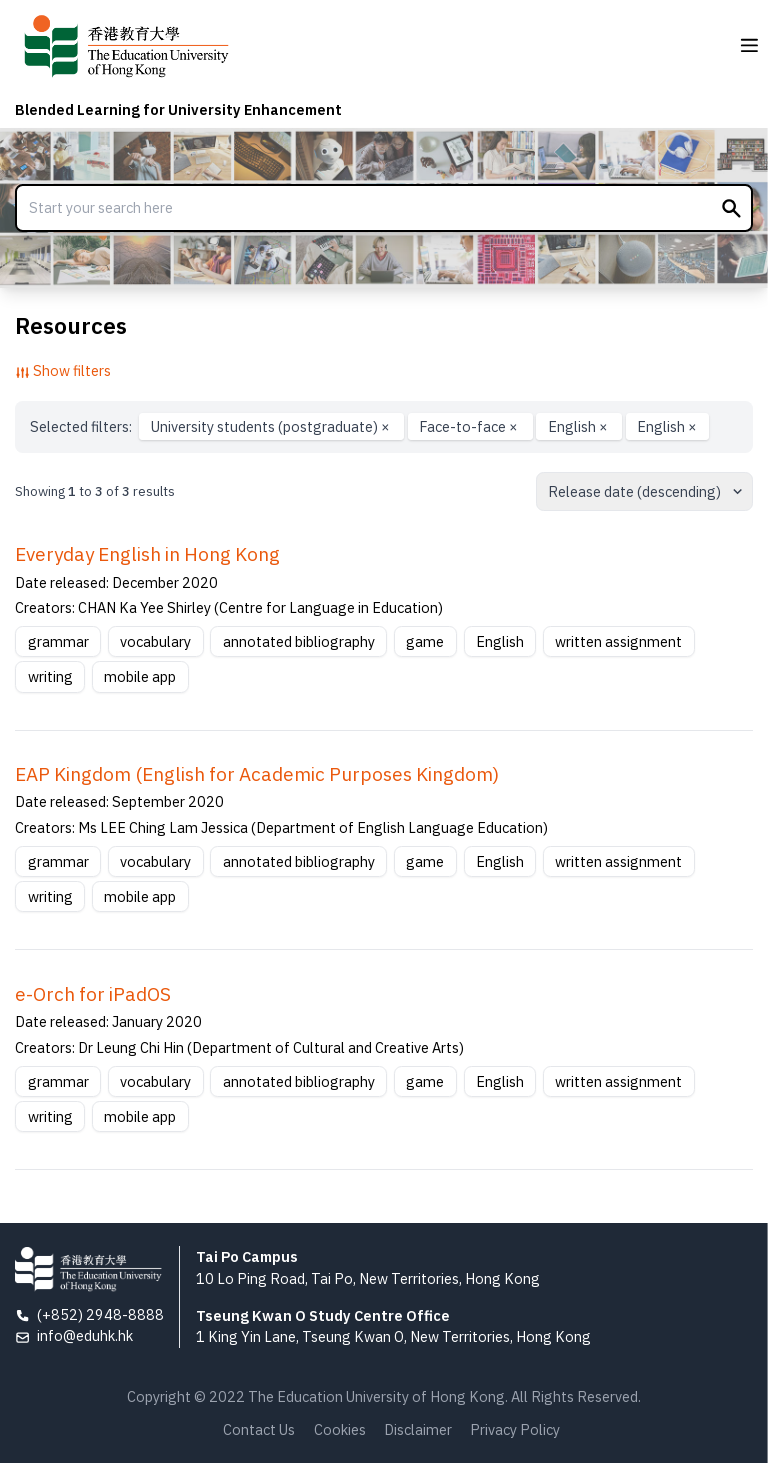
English (579, 426)
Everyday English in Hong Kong (147, 554)
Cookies (340, 1429)
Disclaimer (418, 1429)
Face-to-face (470, 426)
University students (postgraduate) (272, 426)
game (425, 641)
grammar (58, 641)
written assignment (618, 641)
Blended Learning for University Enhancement (178, 109)
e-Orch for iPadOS (93, 994)
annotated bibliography (299, 641)
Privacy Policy (515, 1429)
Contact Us (259, 1429)
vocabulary (155, 641)
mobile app (140, 676)
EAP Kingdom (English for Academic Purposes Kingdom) (257, 774)
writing (50, 676)
